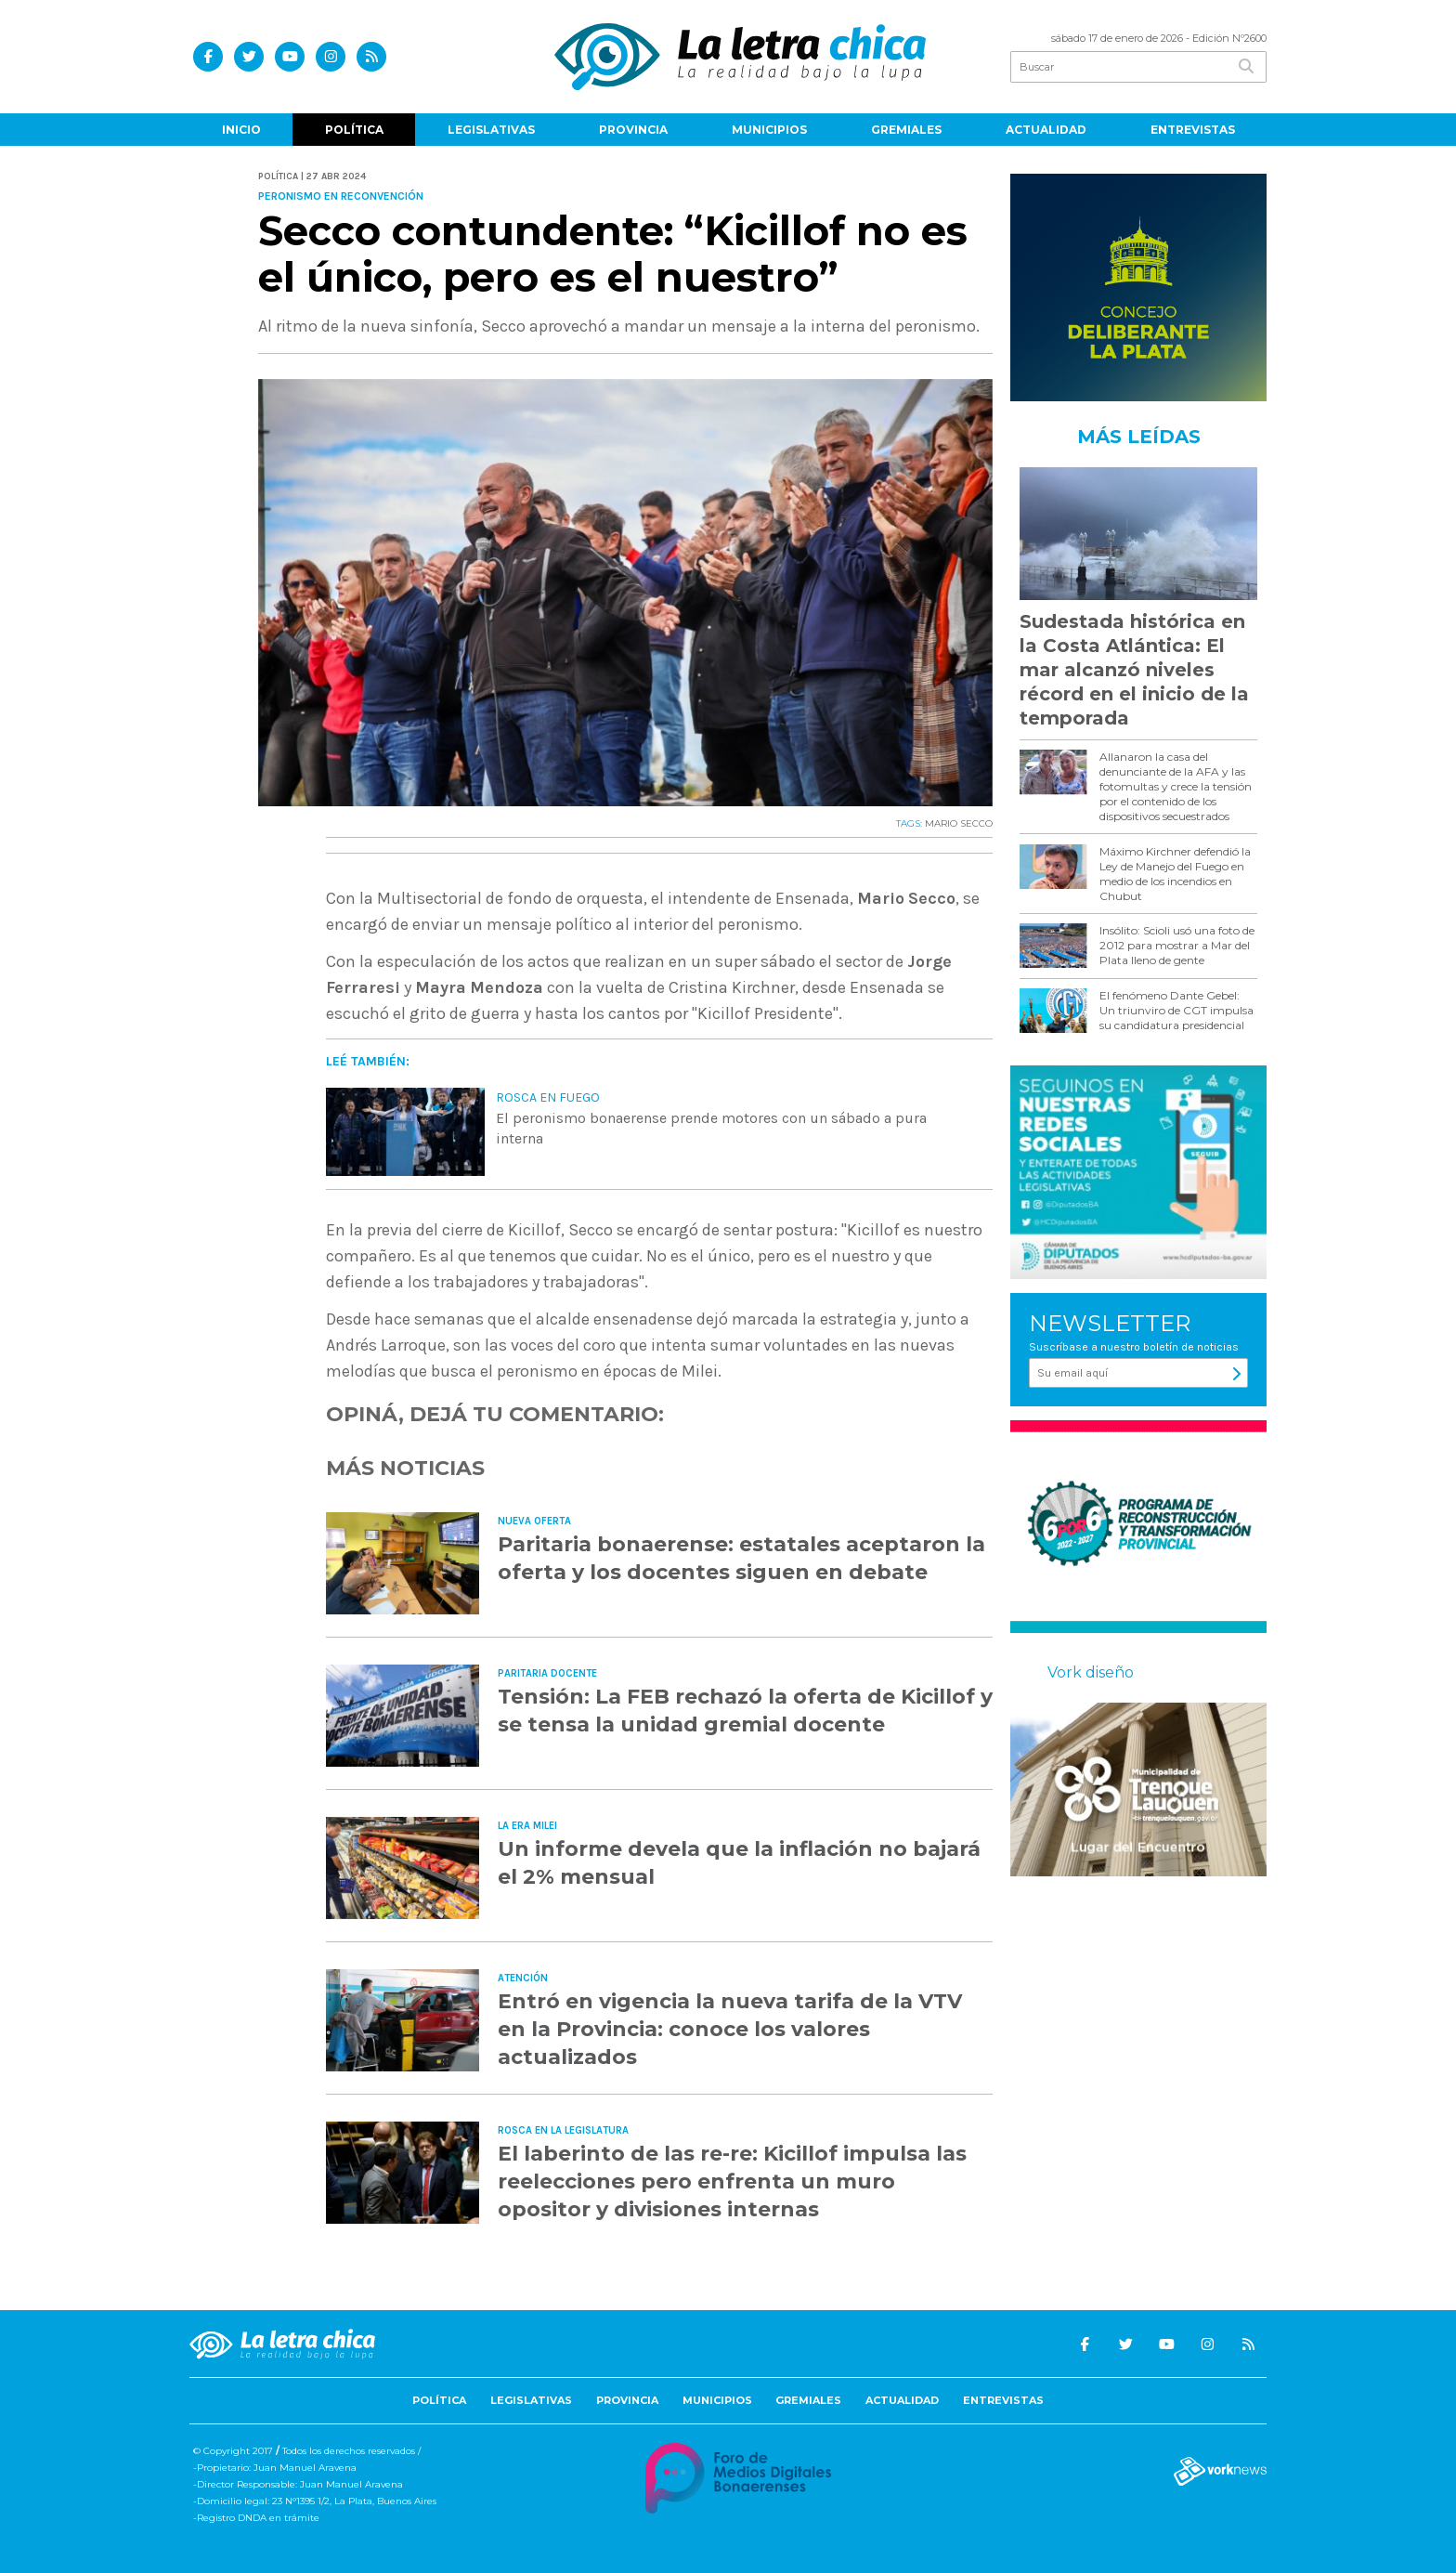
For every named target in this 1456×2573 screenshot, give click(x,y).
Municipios (769, 130)
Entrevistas (1192, 130)
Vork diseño (1090, 1672)
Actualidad (1046, 130)
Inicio (241, 130)
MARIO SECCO (959, 823)
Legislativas (491, 130)
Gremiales (906, 130)
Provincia (633, 130)
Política (354, 130)
